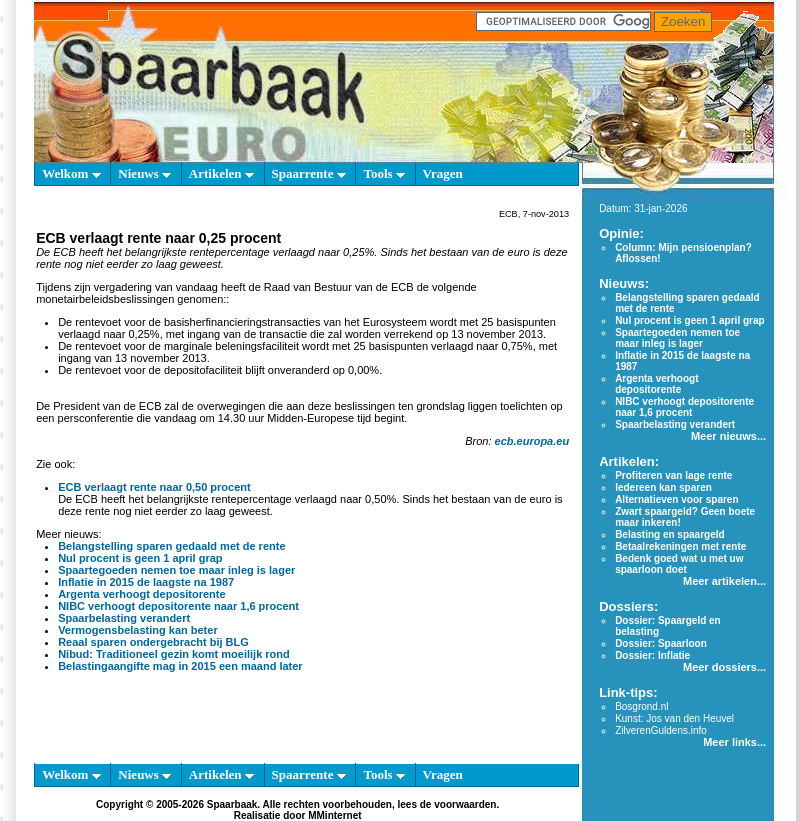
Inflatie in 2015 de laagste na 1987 (146, 582)
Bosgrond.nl (641, 706)
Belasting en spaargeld (669, 534)
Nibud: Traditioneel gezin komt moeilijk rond (174, 654)
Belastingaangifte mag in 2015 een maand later (180, 666)
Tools (383, 173)
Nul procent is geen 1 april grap (140, 558)
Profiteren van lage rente (673, 475)
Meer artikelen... (724, 581)
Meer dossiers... (724, 667)
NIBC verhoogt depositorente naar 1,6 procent (178, 606)
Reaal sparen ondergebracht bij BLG (153, 642)
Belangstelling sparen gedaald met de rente (171, 546)
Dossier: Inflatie (652, 655)
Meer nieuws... (728, 436)
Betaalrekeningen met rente (680, 546)
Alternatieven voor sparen (676, 499)
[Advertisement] (298, 722)
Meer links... (734, 742)
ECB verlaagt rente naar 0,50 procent (154, 487)
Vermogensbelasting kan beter (138, 630)
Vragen (443, 173)
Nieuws (144, 173)
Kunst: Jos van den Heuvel (674, 718)
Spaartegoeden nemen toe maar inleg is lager (176, 570)
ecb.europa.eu (532, 441)
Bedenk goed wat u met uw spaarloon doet (679, 564)
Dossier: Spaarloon (661, 643)
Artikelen (221, 173)
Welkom (71, 173)
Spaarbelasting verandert (124, 618)
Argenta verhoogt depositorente (141, 594)
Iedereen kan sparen (663, 487)
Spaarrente (309, 173)
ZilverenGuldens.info (661, 730)
